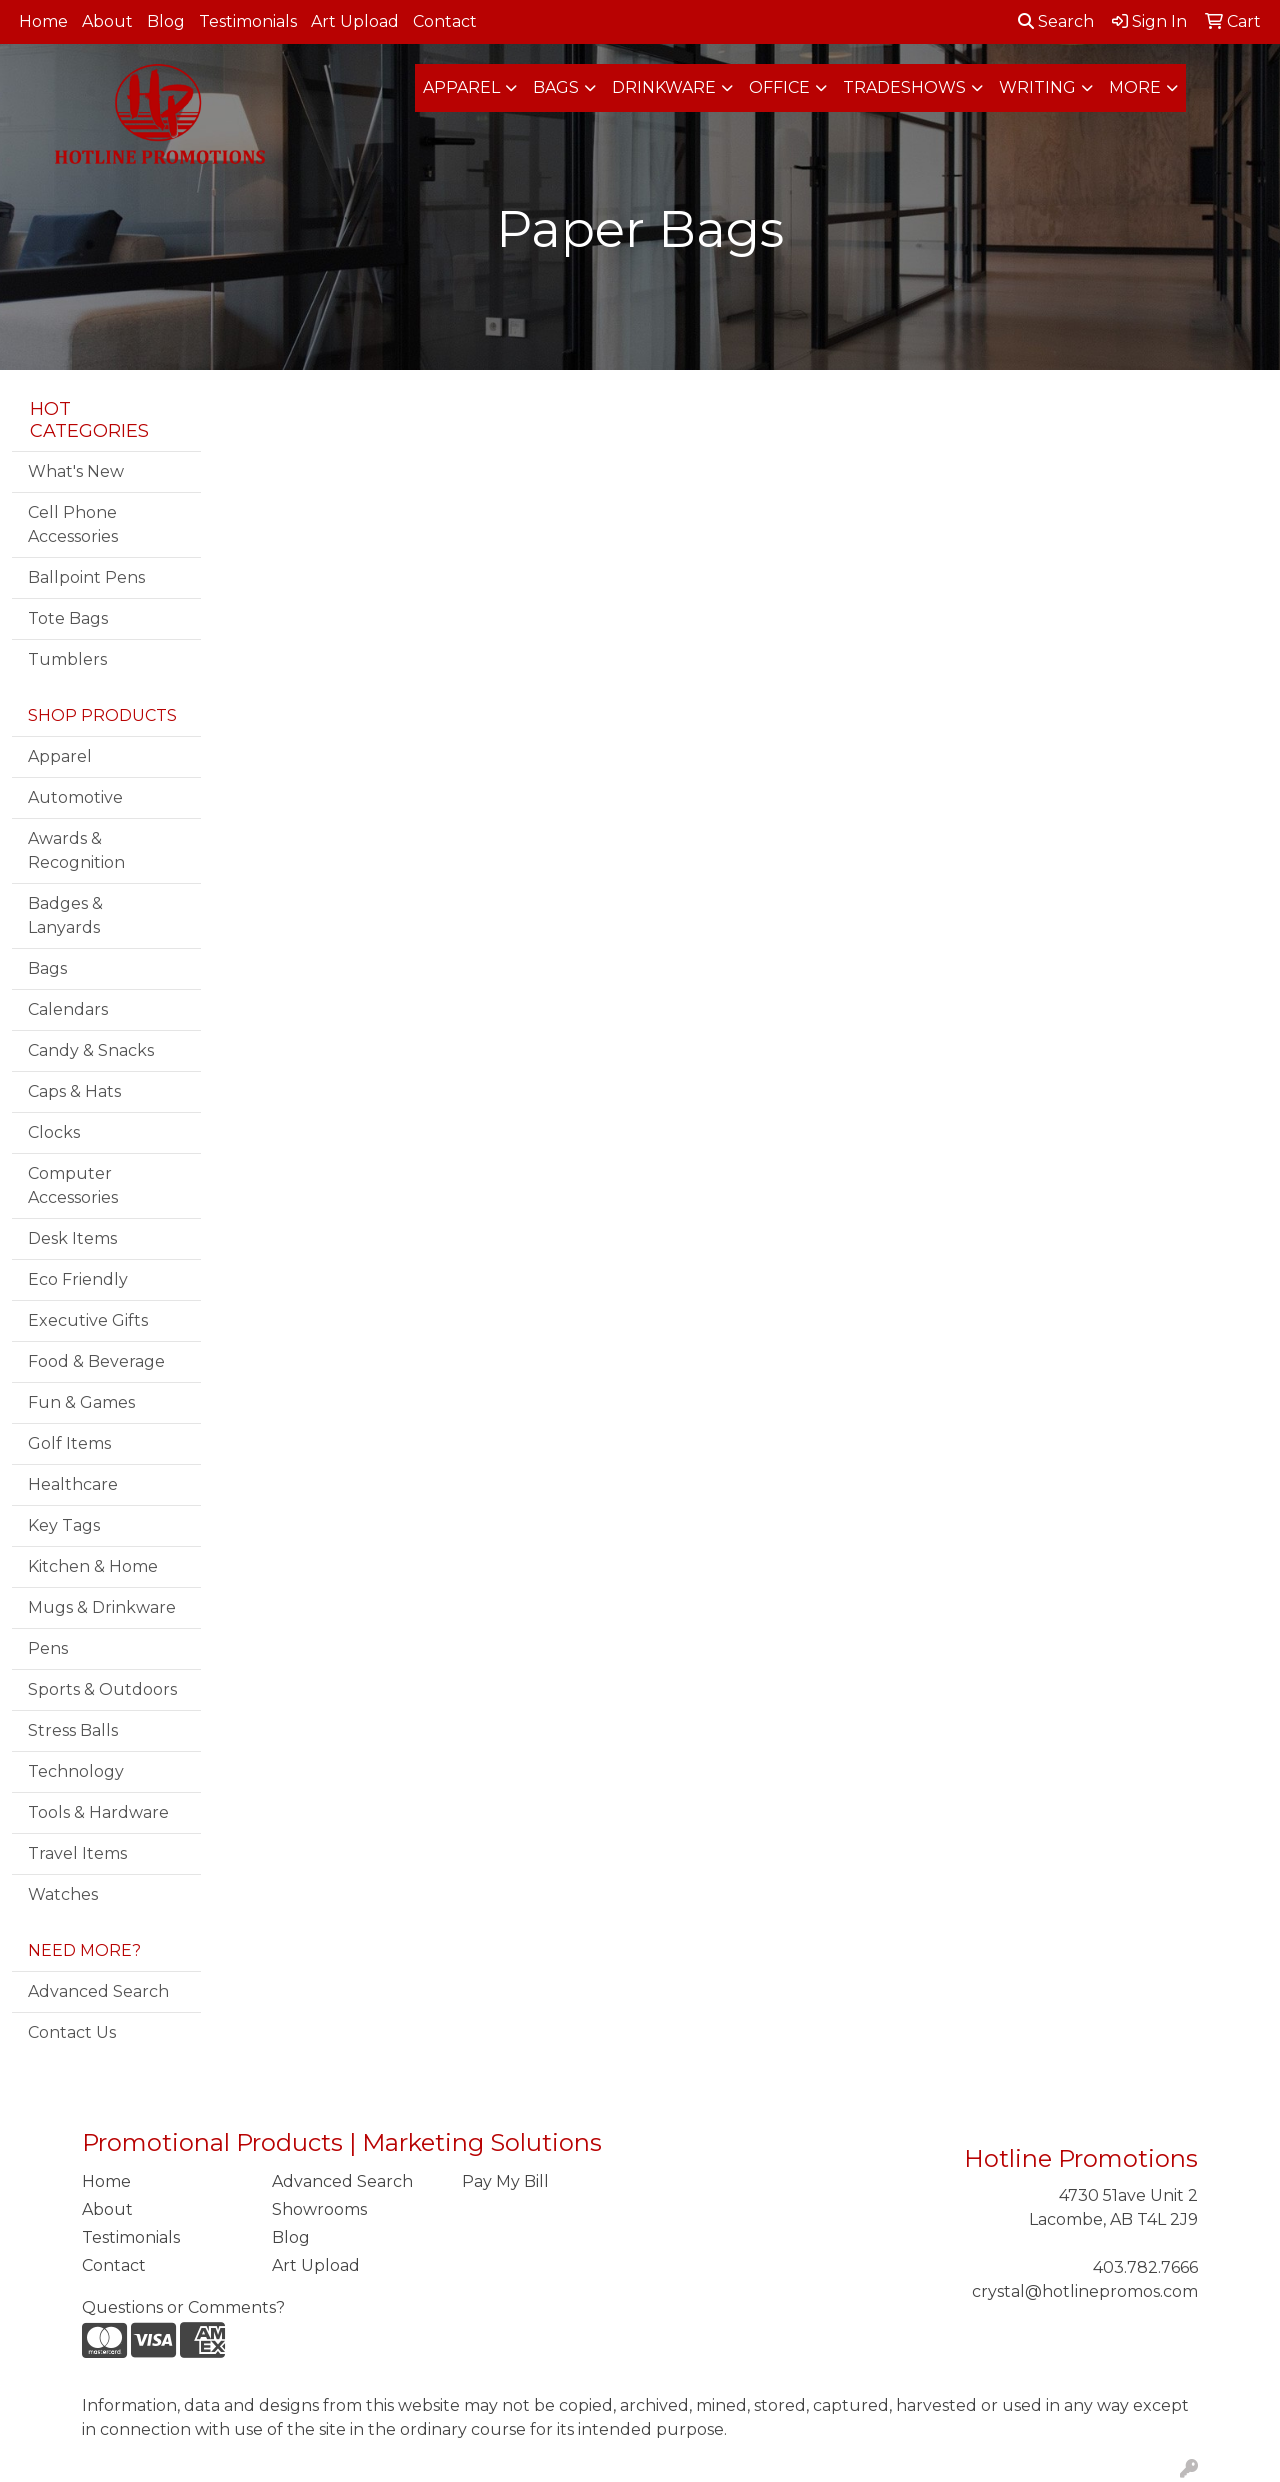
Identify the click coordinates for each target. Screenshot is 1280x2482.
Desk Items (72, 1238)
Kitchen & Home (93, 1566)
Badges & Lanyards (65, 915)
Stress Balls (73, 1730)
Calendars (68, 1009)
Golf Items (69, 1443)
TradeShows (904, 87)
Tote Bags (68, 618)
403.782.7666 (1145, 2267)
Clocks (54, 1132)
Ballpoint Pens (86, 577)
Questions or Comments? (183, 2307)
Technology (76, 1771)
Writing (1037, 87)
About (107, 21)
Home (43, 21)
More (1135, 87)
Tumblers (67, 659)
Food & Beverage (96, 1361)
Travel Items (77, 1853)
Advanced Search (98, 1991)
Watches (63, 1894)
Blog (166, 21)
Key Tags (64, 1525)
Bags (556, 87)
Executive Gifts (88, 1320)
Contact (445, 21)
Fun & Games (81, 1402)
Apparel (461, 87)
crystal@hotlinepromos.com (1085, 2291)
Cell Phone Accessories (73, 524)
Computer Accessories (73, 1185)
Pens (48, 1648)
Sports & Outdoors (102, 1689)
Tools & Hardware (98, 1812)
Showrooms (319, 2209)
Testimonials (248, 21)
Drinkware (664, 87)
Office (779, 87)
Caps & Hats (74, 1091)
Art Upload (355, 21)
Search (1056, 21)
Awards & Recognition (76, 850)
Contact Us (72, 2032)
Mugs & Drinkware (102, 1607)
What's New (76, 471)
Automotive (75, 797)
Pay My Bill (505, 2181)
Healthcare (73, 1484)
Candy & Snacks (91, 1050)
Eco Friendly (78, 1279)
